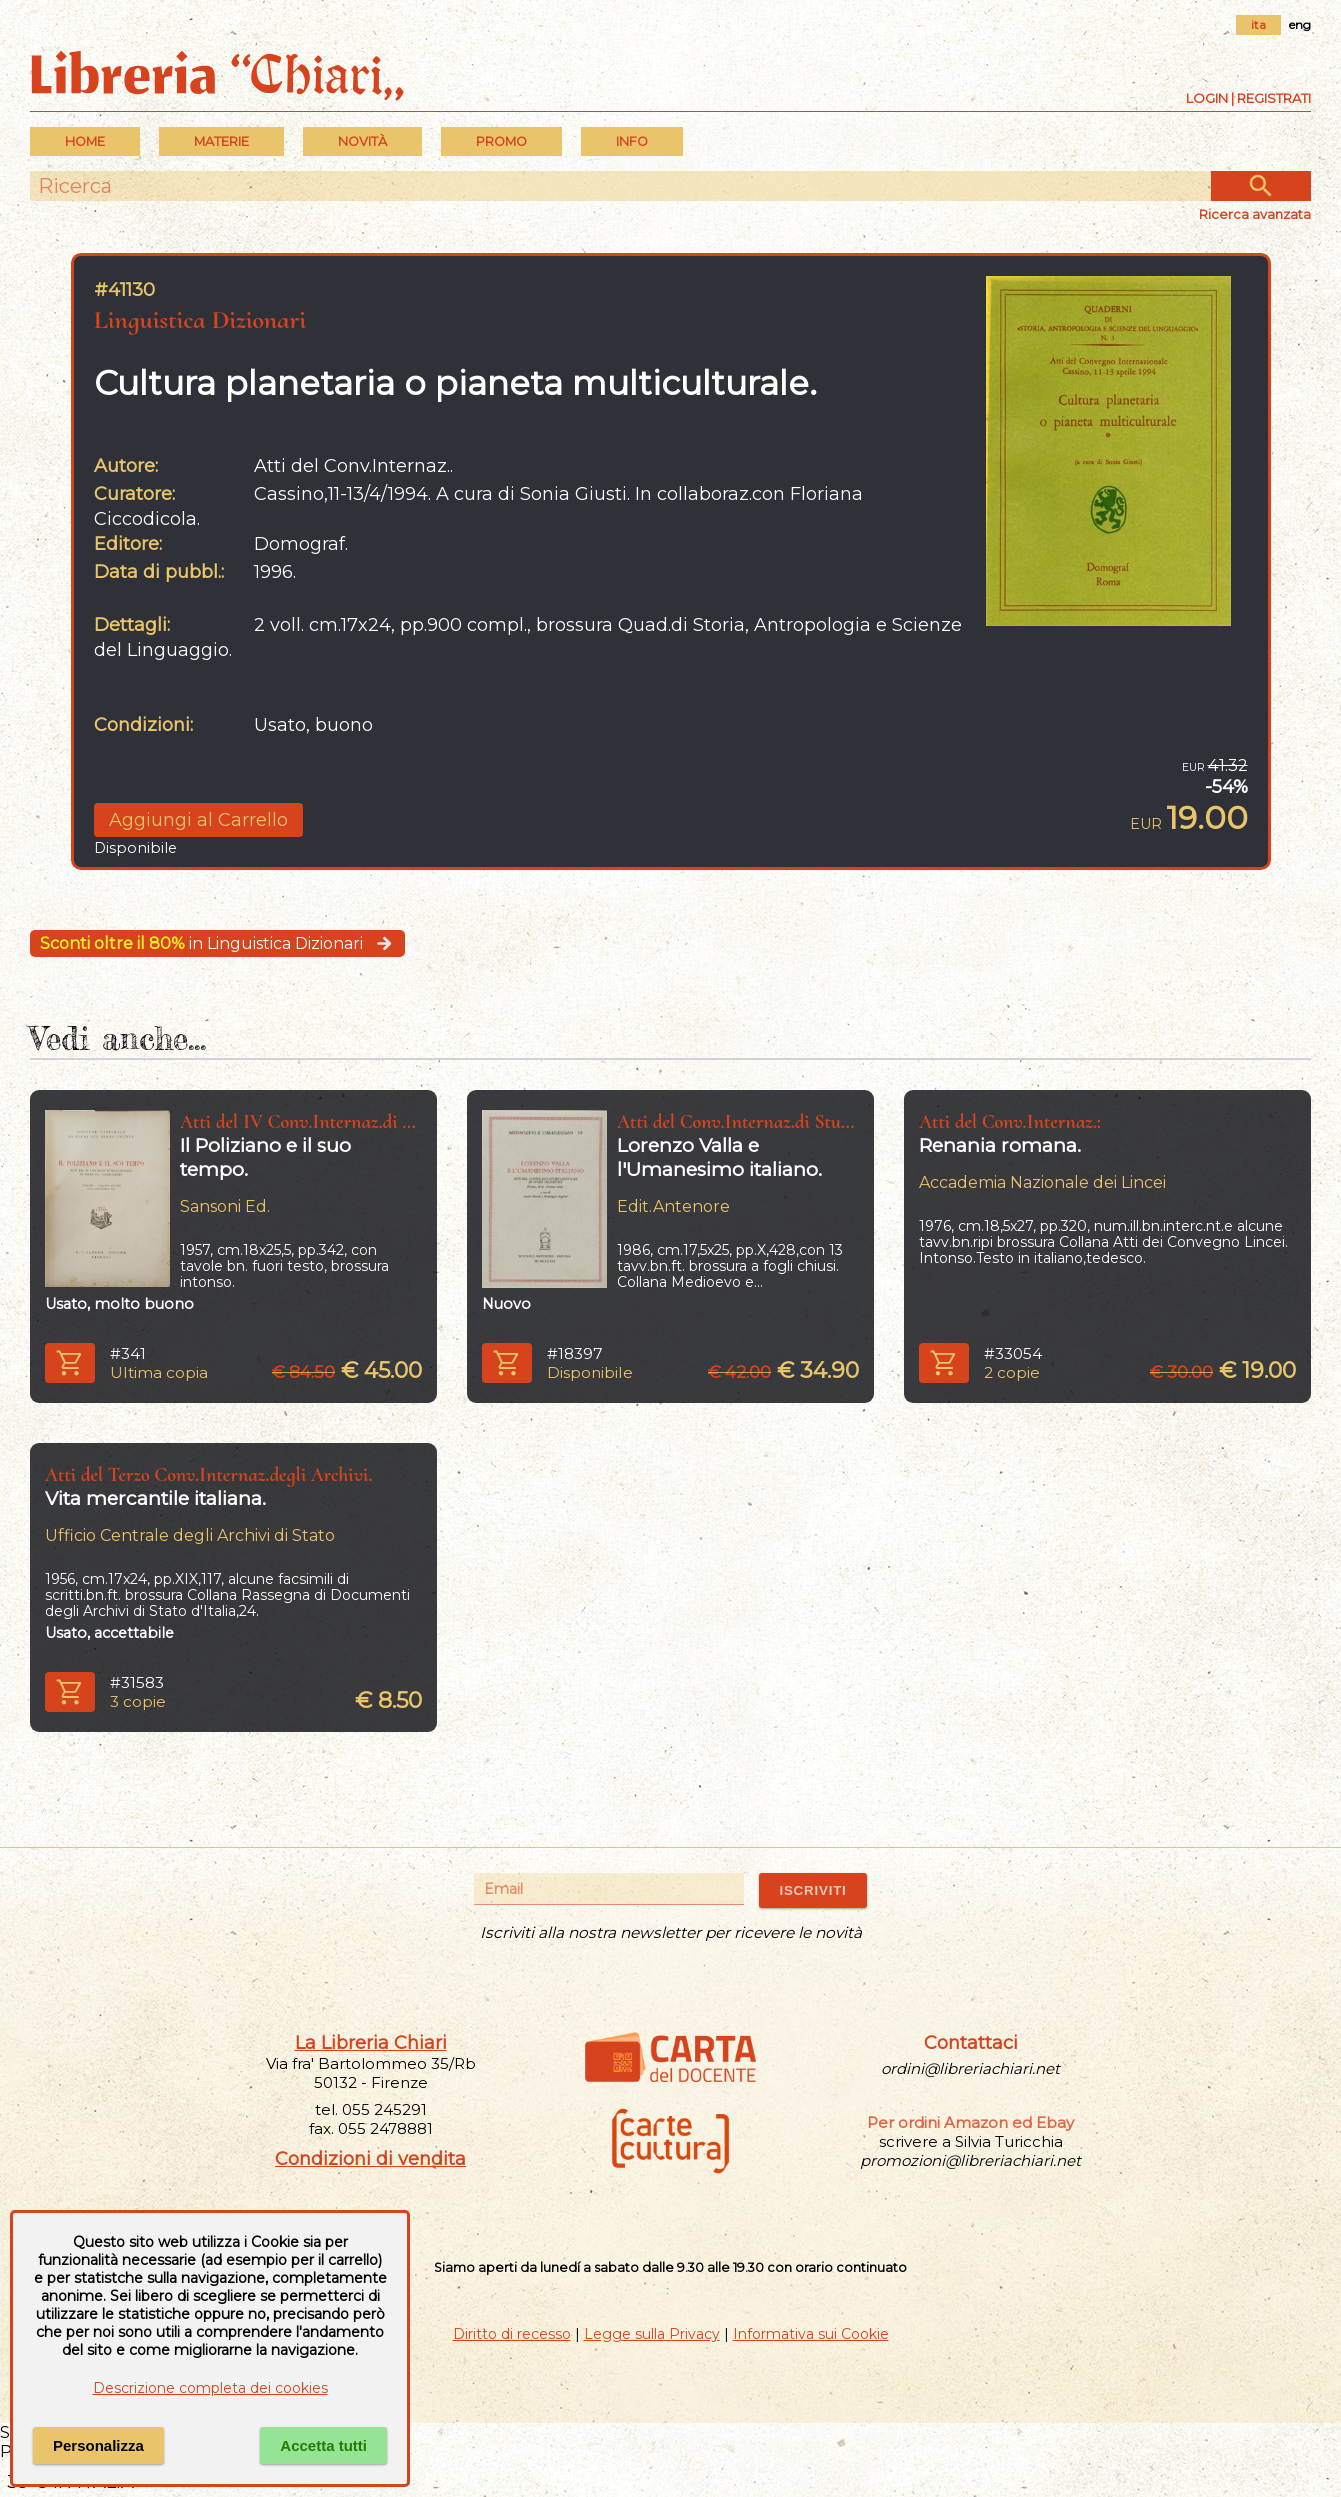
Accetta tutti (323, 2445)
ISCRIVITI (812, 1890)
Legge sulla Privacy (652, 2334)
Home (85, 141)
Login (1207, 98)
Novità (362, 141)
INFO (632, 141)
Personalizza (98, 2445)
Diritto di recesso (512, 2334)
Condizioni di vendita (370, 2159)
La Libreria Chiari (371, 2043)
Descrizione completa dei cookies (210, 2388)
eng (1300, 24)
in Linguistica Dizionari (217, 943)
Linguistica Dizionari (200, 319)
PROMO (501, 141)
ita (1258, 24)
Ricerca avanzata (1255, 214)
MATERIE (221, 141)
